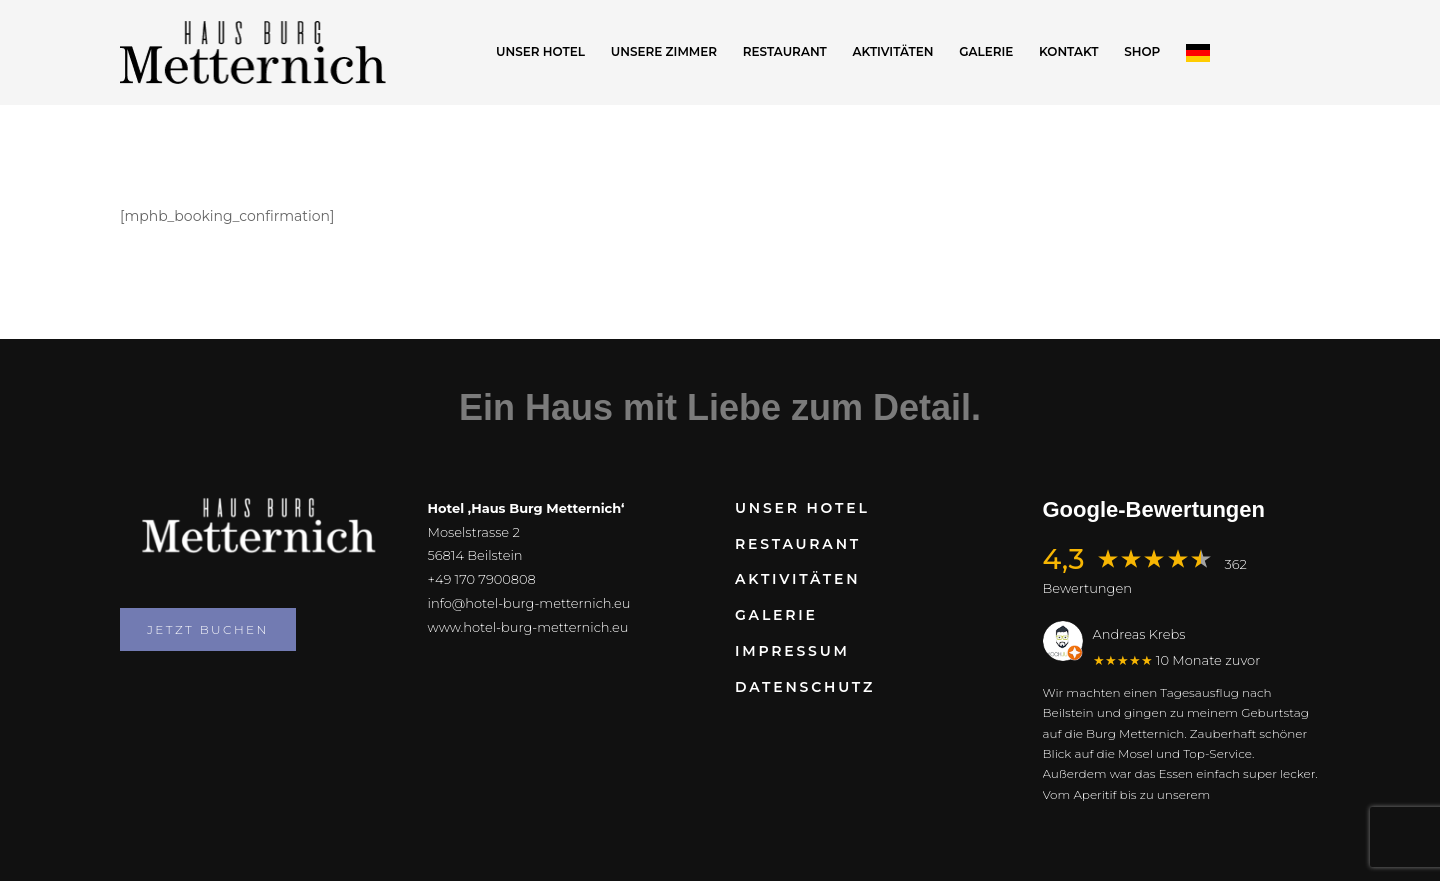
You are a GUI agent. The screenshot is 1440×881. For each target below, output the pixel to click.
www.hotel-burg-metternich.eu (528, 627)
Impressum (792, 651)
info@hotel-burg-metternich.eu (529, 603)
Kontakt (1069, 51)
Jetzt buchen (208, 629)
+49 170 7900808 (482, 579)
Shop (1142, 51)
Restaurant (785, 51)
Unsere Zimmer (664, 51)
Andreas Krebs (1139, 634)
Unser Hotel (540, 51)
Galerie (986, 51)
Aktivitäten (893, 51)
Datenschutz (805, 687)
